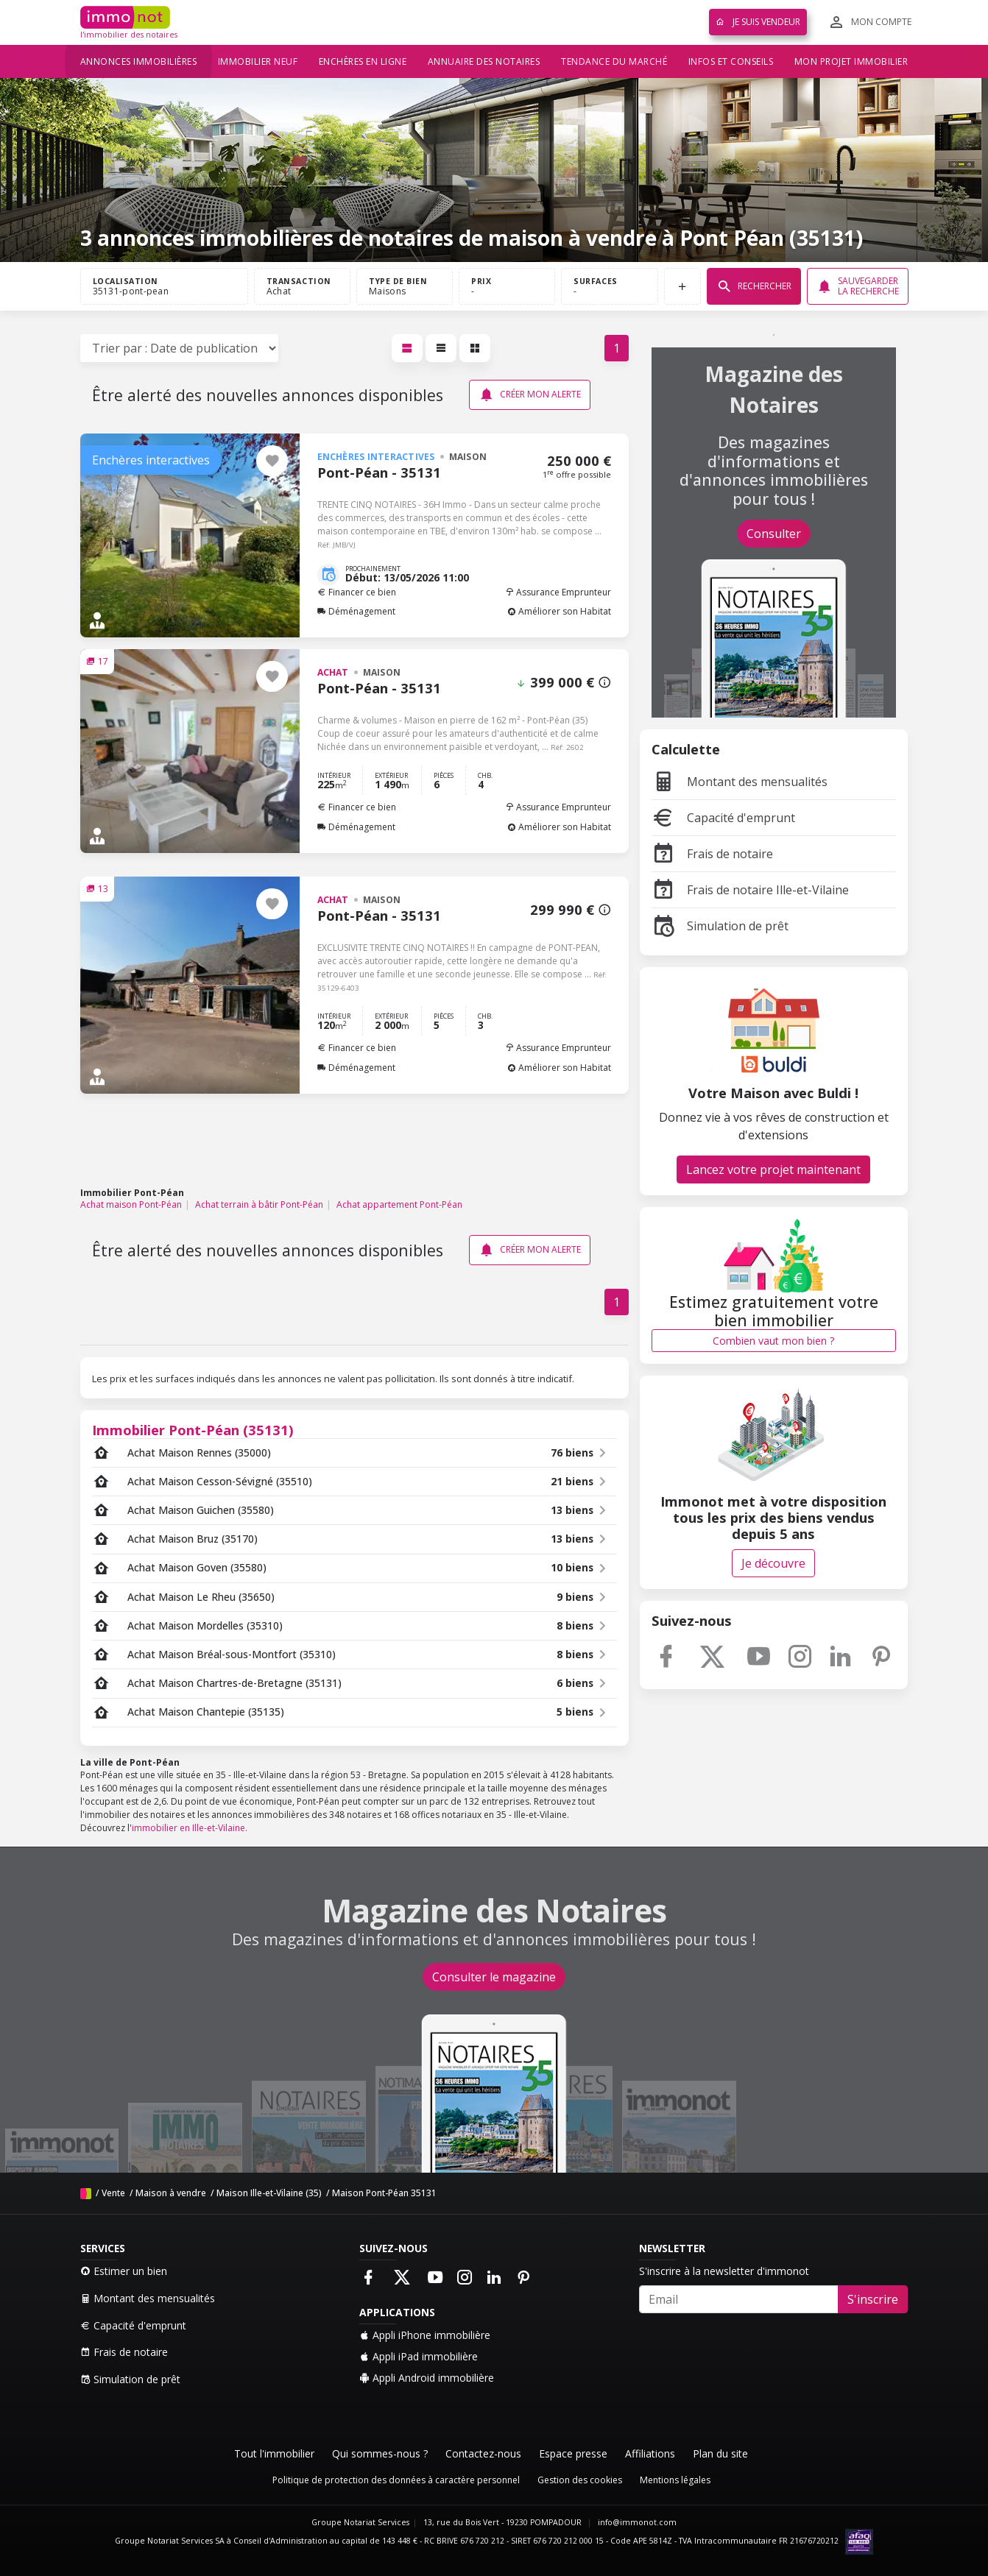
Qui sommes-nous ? (380, 2453)
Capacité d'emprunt (723, 817)
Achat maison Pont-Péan (131, 1204)
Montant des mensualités (740, 781)
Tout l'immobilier (274, 2453)
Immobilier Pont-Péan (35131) (193, 1429)
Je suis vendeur (758, 21)
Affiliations (650, 2453)
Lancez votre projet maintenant (773, 1169)
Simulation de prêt (720, 926)
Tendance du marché (614, 61)
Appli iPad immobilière (418, 2356)
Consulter (774, 534)
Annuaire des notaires (484, 61)
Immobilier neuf (258, 61)
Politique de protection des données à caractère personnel (396, 2480)
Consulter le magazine (494, 1977)
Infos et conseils (731, 61)
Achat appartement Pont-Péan (399, 1204)
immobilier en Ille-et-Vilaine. (189, 1828)
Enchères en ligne (363, 61)
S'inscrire (872, 2299)
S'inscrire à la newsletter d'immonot (724, 2271)
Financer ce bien (356, 592)
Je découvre (773, 1563)
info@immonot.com (637, 2522)
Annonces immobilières (138, 61)
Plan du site (720, 2453)
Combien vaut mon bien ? (773, 1341)
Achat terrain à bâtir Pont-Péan (259, 1204)
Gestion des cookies (579, 2480)
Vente (113, 2193)
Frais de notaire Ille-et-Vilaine (750, 889)
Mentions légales (675, 2480)
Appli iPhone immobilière (424, 2335)
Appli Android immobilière (426, 2378)
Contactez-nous (483, 2453)
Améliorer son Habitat (559, 611)
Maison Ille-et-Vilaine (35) (269, 2193)
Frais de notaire (712, 853)
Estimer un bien (123, 2271)
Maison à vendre (170, 2193)
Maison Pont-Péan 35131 (384, 2193)
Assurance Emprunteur (558, 592)
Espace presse (573, 2453)
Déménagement (356, 611)
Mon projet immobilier (851, 61)
